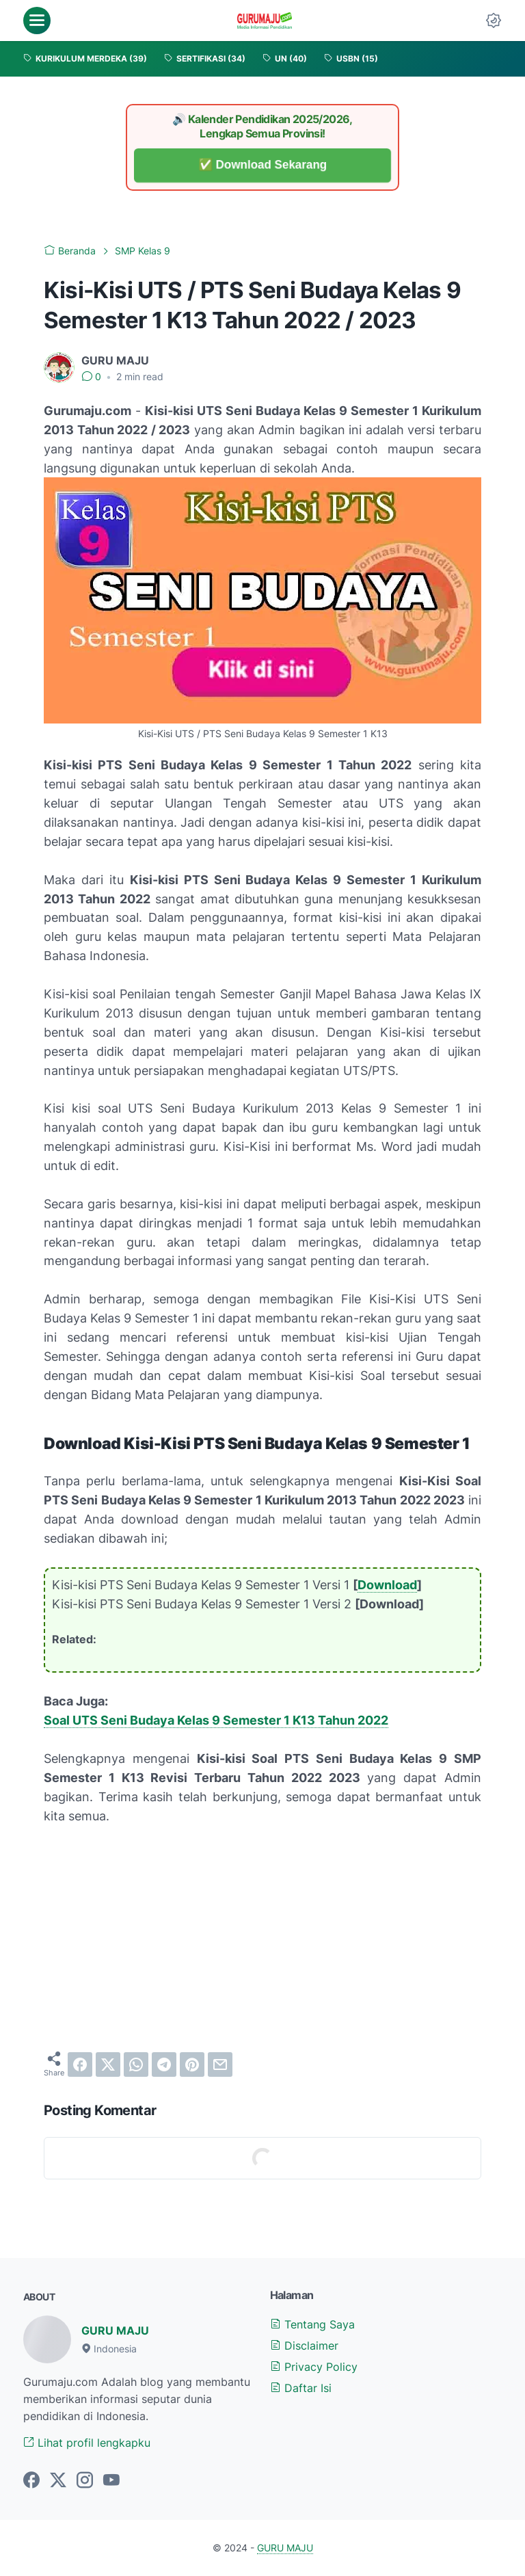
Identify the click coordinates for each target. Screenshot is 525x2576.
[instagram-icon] (85, 2481)
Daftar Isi (301, 2388)
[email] (220, 2064)
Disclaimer (304, 2345)
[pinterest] (192, 2064)
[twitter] (108, 2064)
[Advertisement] (262, 1938)
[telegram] (164, 2064)
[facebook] (80, 2064)
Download (387, 1585)
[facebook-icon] (31, 2481)
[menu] (37, 20)
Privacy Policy (314, 2367)
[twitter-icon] (58, 2481)
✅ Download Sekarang (262, 165)
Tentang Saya (312, 2324)
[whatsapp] (136, 2064)
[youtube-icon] (111, 2481)
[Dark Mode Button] (493, 20)
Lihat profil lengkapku (86, 2442)
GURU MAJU (115, 2330)
